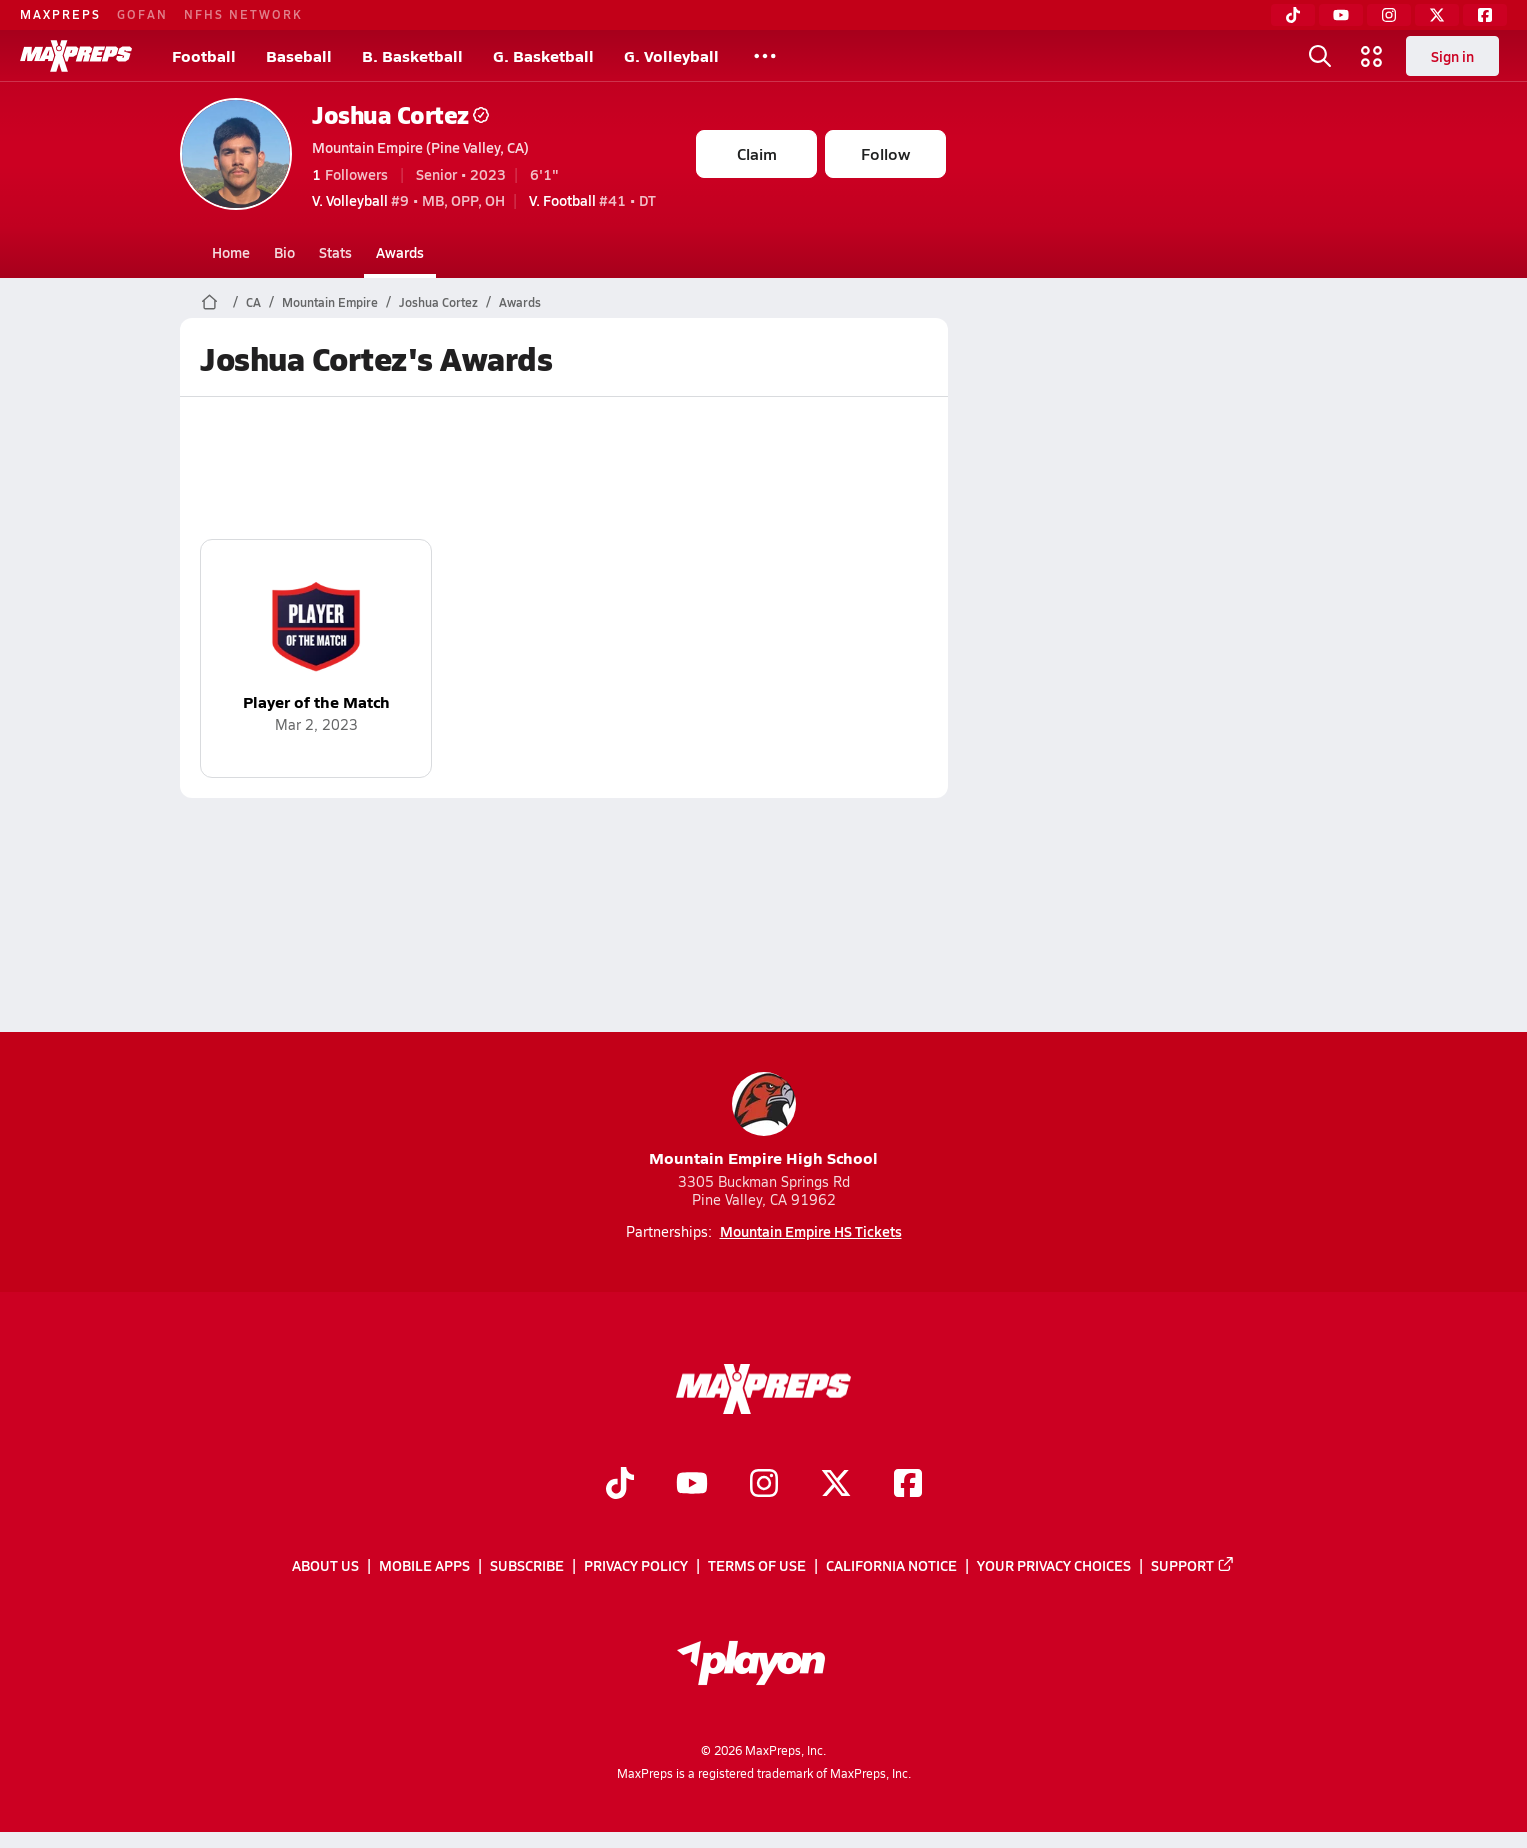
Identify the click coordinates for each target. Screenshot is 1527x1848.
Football (204, 55)
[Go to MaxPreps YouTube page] (692, 1485)
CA (253, 302)
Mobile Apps (424, 1565)
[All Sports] (765, 56)
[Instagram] (1389, 15)
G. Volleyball (671, 55)
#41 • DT (592, 200)
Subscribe (527, 1565)
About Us (325, 1565)
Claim (757, 153)
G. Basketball (543, 55)
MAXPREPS (60, 14)
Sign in (1452, 56)
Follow (885, 153)
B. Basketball (412, 55)
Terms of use (757, 1565)
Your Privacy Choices (1054, 1565)
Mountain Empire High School (763, 1120)
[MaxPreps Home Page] (209, 302)
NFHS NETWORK (243, 14)
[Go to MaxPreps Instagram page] (764, 1485)
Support (1193, 1565)
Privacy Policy (636, 1565)
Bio (284, 252)
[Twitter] (1437, 15)
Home (231, 252)
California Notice (891, 1565)
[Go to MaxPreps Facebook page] (908, 1485)
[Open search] (1320, 56)
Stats (335, 252)
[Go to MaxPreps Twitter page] (836, 1485)
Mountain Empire (330, 302)
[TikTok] (1293, 15)
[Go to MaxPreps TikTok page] (620, 1485)
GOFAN (142, 14)
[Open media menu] (1372, 56)
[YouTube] (1341, 15)
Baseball (299, 55)
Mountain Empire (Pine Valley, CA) (420, 147)
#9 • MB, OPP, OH (408, 200)
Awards (400, 252)
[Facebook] (1485, 15)
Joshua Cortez (400, 114)
